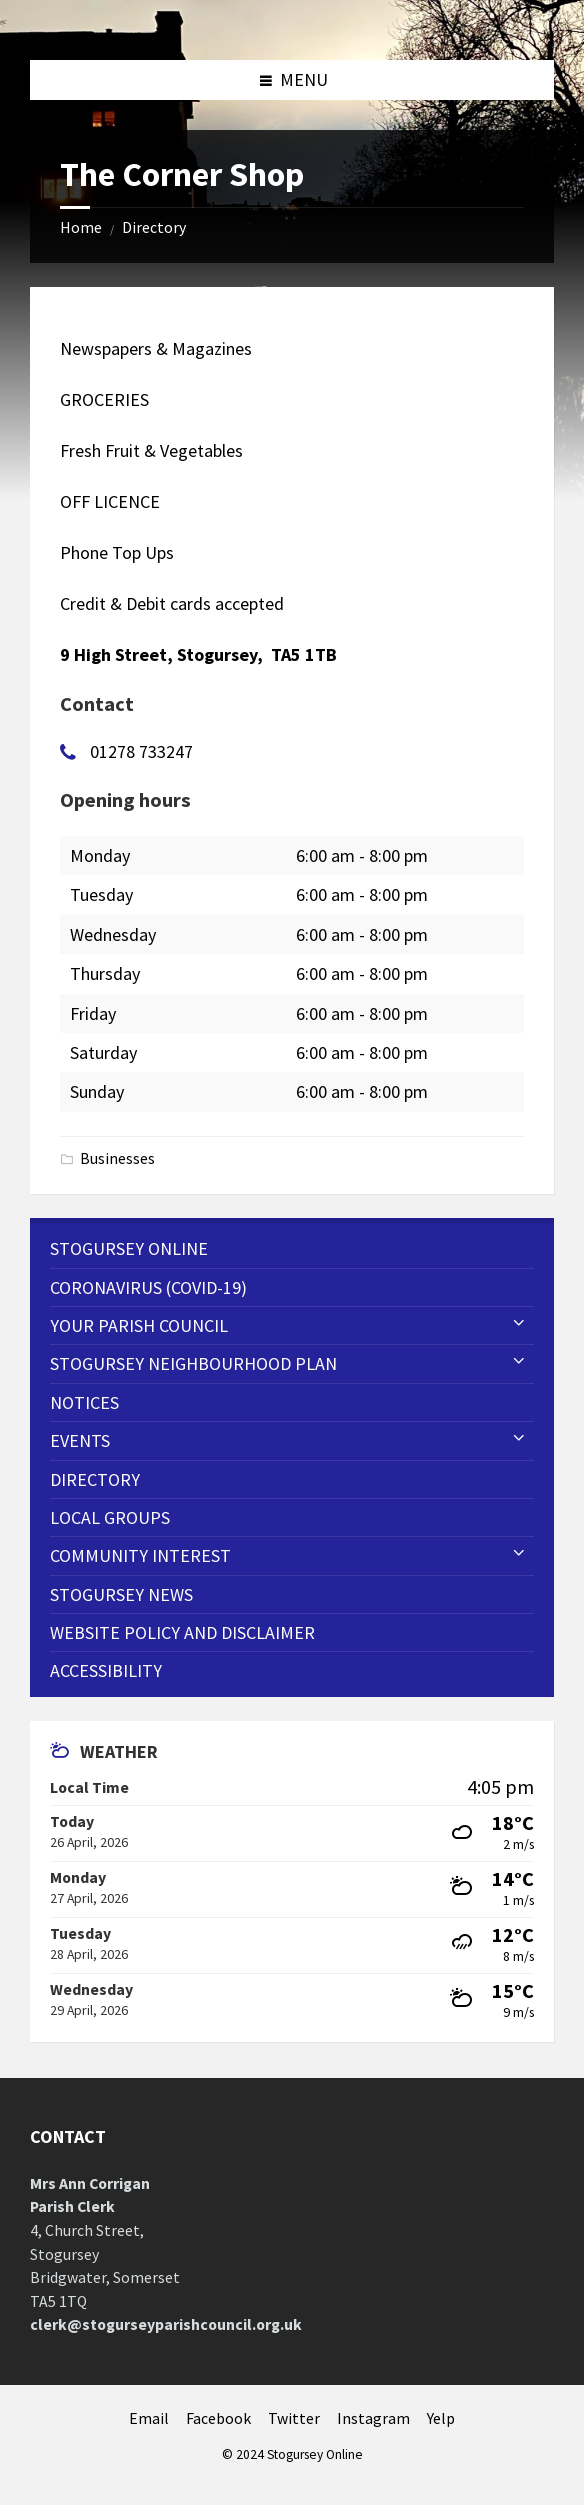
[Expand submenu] (519, 1324)
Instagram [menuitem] (373, 2418)
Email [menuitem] (149, 2418)
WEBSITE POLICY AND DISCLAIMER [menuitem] (182, 1632)
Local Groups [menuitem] (110, 1517)
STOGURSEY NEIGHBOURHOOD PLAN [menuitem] (193, 1363)
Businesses (117, 1158)
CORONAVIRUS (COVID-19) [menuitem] (148, 1287)
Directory (154, 227)
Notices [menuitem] (84, 1402)
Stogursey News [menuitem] (121, 1594)
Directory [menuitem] (95, 1479)
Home (81, 227)
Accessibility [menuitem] (106, 1670)
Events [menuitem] (80, 1440)
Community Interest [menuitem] (140, 1555)
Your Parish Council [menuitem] (139, 1325)
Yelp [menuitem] (441, 2418)
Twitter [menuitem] (294, 2418)
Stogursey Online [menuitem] (129, 1248)
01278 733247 (141, 751)
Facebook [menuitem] (218, 2418)
